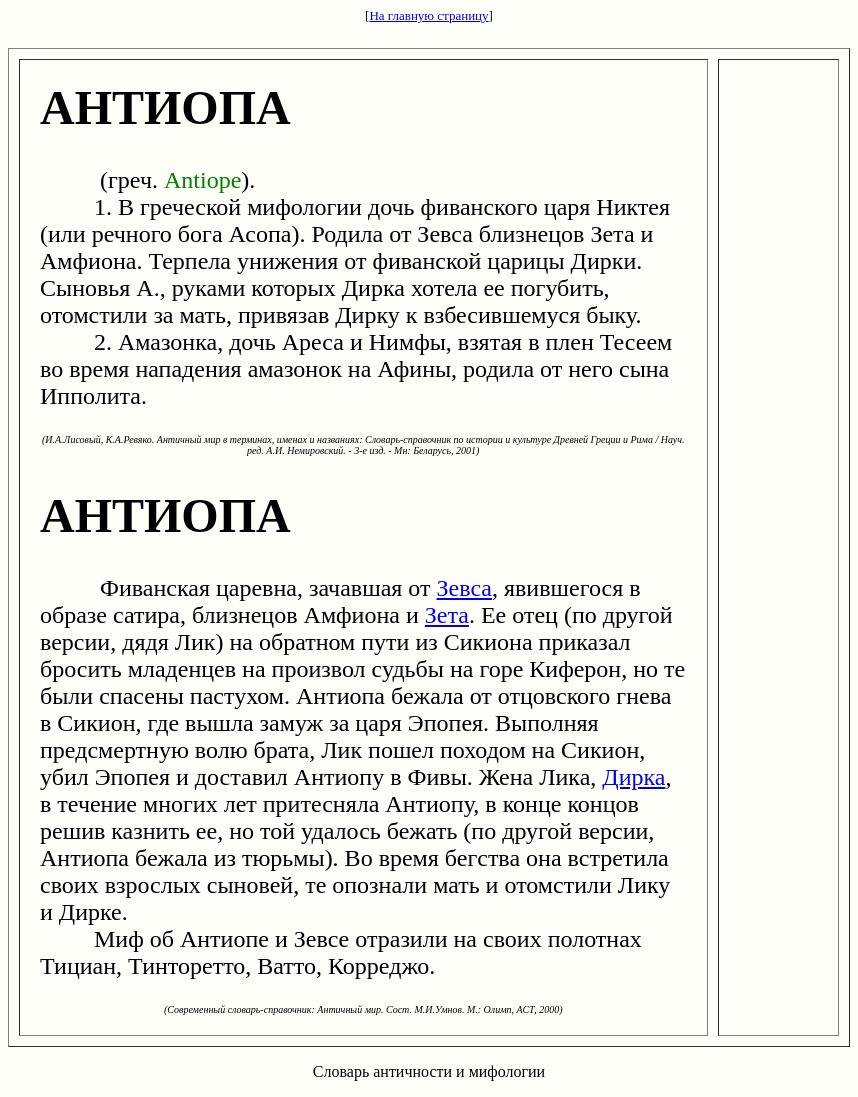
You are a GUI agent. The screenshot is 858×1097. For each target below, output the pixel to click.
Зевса (464, 588)
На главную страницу (428, 15)
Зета (447, 615)
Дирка (633, 777)
